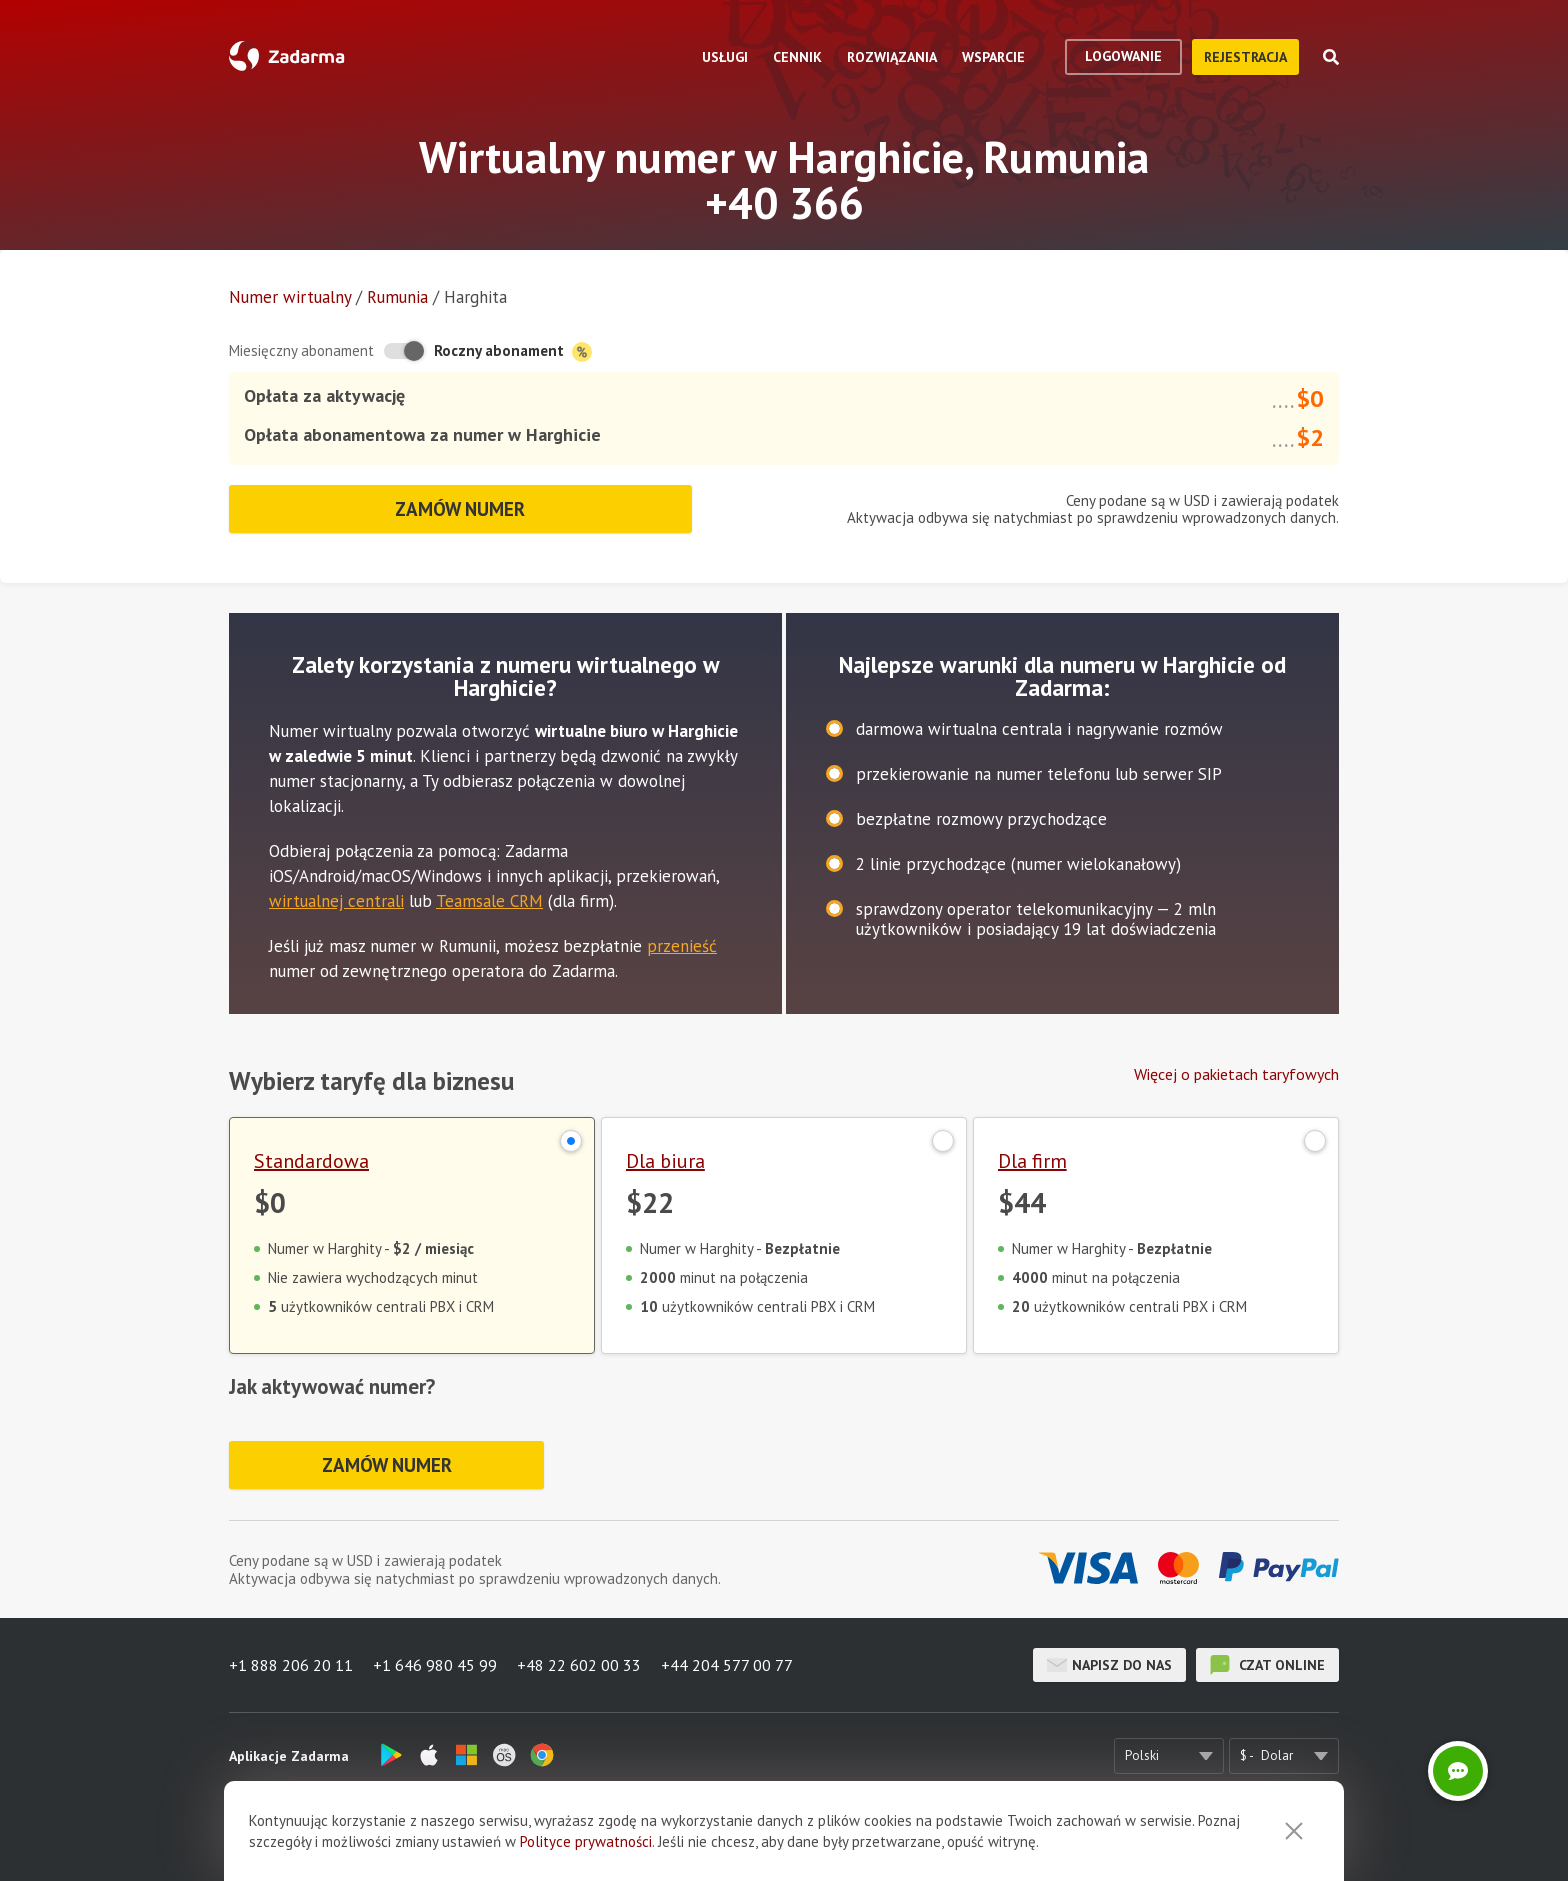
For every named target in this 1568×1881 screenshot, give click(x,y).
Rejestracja (1245, 57)
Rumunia (397, 297)
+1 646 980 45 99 (435, 1665)
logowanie (1123, 56)
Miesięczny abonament (301, 350)
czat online (1267, 1665)
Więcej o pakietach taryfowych (1236, 1074)
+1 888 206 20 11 (291, 1665)
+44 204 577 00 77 (727, 1665)
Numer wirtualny (290, 297)
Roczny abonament (513, 351)
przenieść (682, 946)
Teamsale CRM (489, 901)
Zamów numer (460, 509)
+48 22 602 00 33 (579, 1665)
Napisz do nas (1109, 1665)
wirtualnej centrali (336, 901)
